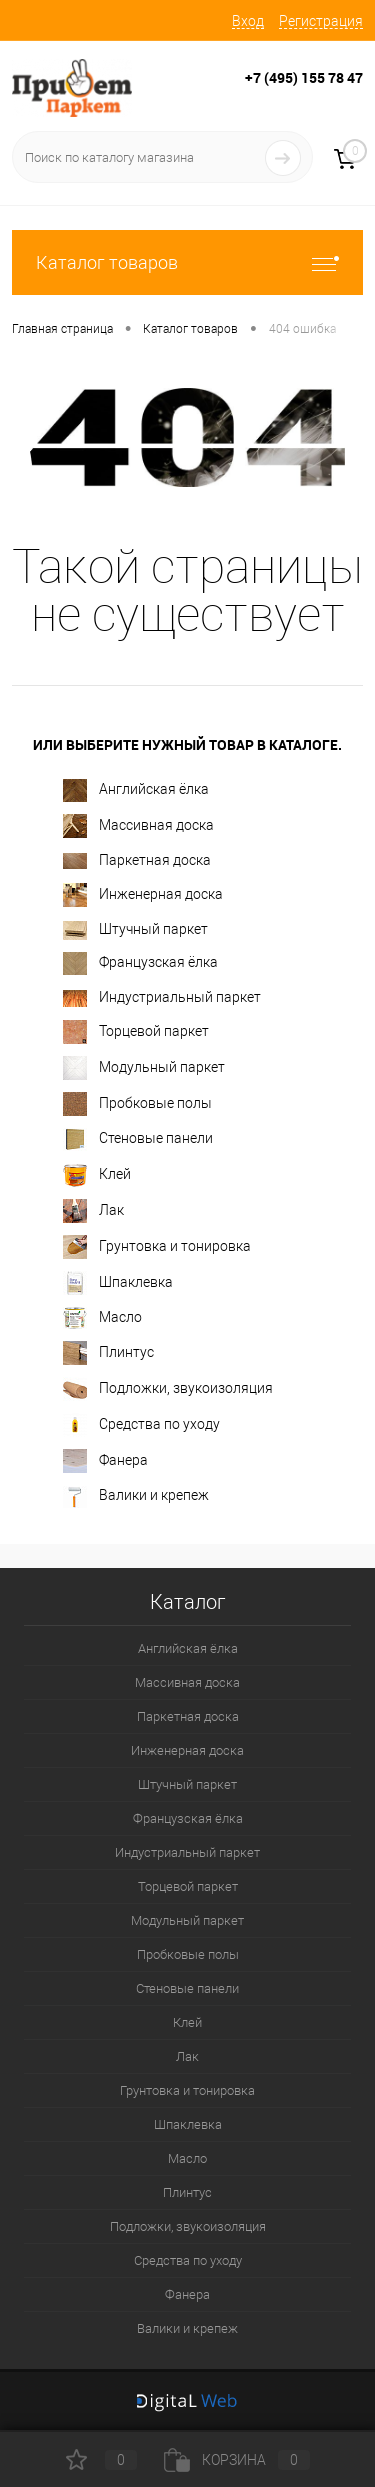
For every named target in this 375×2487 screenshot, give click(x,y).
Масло (102, 1318)
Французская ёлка (140, 963)
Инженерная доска (143, 895)
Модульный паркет (144, 1068)
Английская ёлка (136, 790)
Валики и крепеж (136, 1497)
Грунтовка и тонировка (157, 1247)
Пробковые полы (137, 1104)
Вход (248, 21)
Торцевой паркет (136, 1032)
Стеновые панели (138, 1139)
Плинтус (108, 1353)
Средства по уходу (141, 1425)
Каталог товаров (187, 262)
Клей (97, 1175)
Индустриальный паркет (162, 998)
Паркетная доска (137, 860)
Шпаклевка (118, 1283)
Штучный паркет (135, 930)
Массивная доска (138, 826)
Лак (93, 1211)
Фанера (105, 1461)
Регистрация (321, 21)
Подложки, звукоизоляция (168, 1389)
